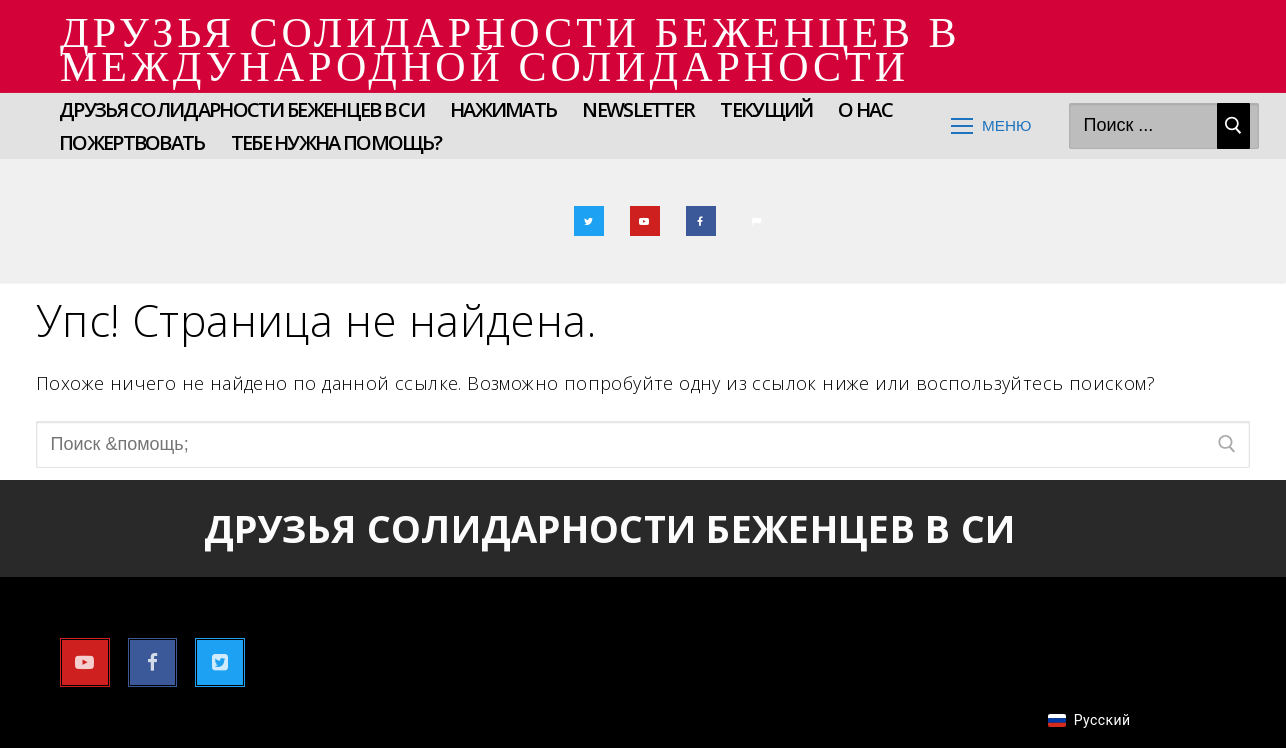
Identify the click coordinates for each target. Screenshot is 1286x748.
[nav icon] (991, 126)
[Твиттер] (589, 221)
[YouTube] (645, 221)
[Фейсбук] (701, 221)
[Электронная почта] (757, 221)
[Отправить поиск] (1233, 126)
